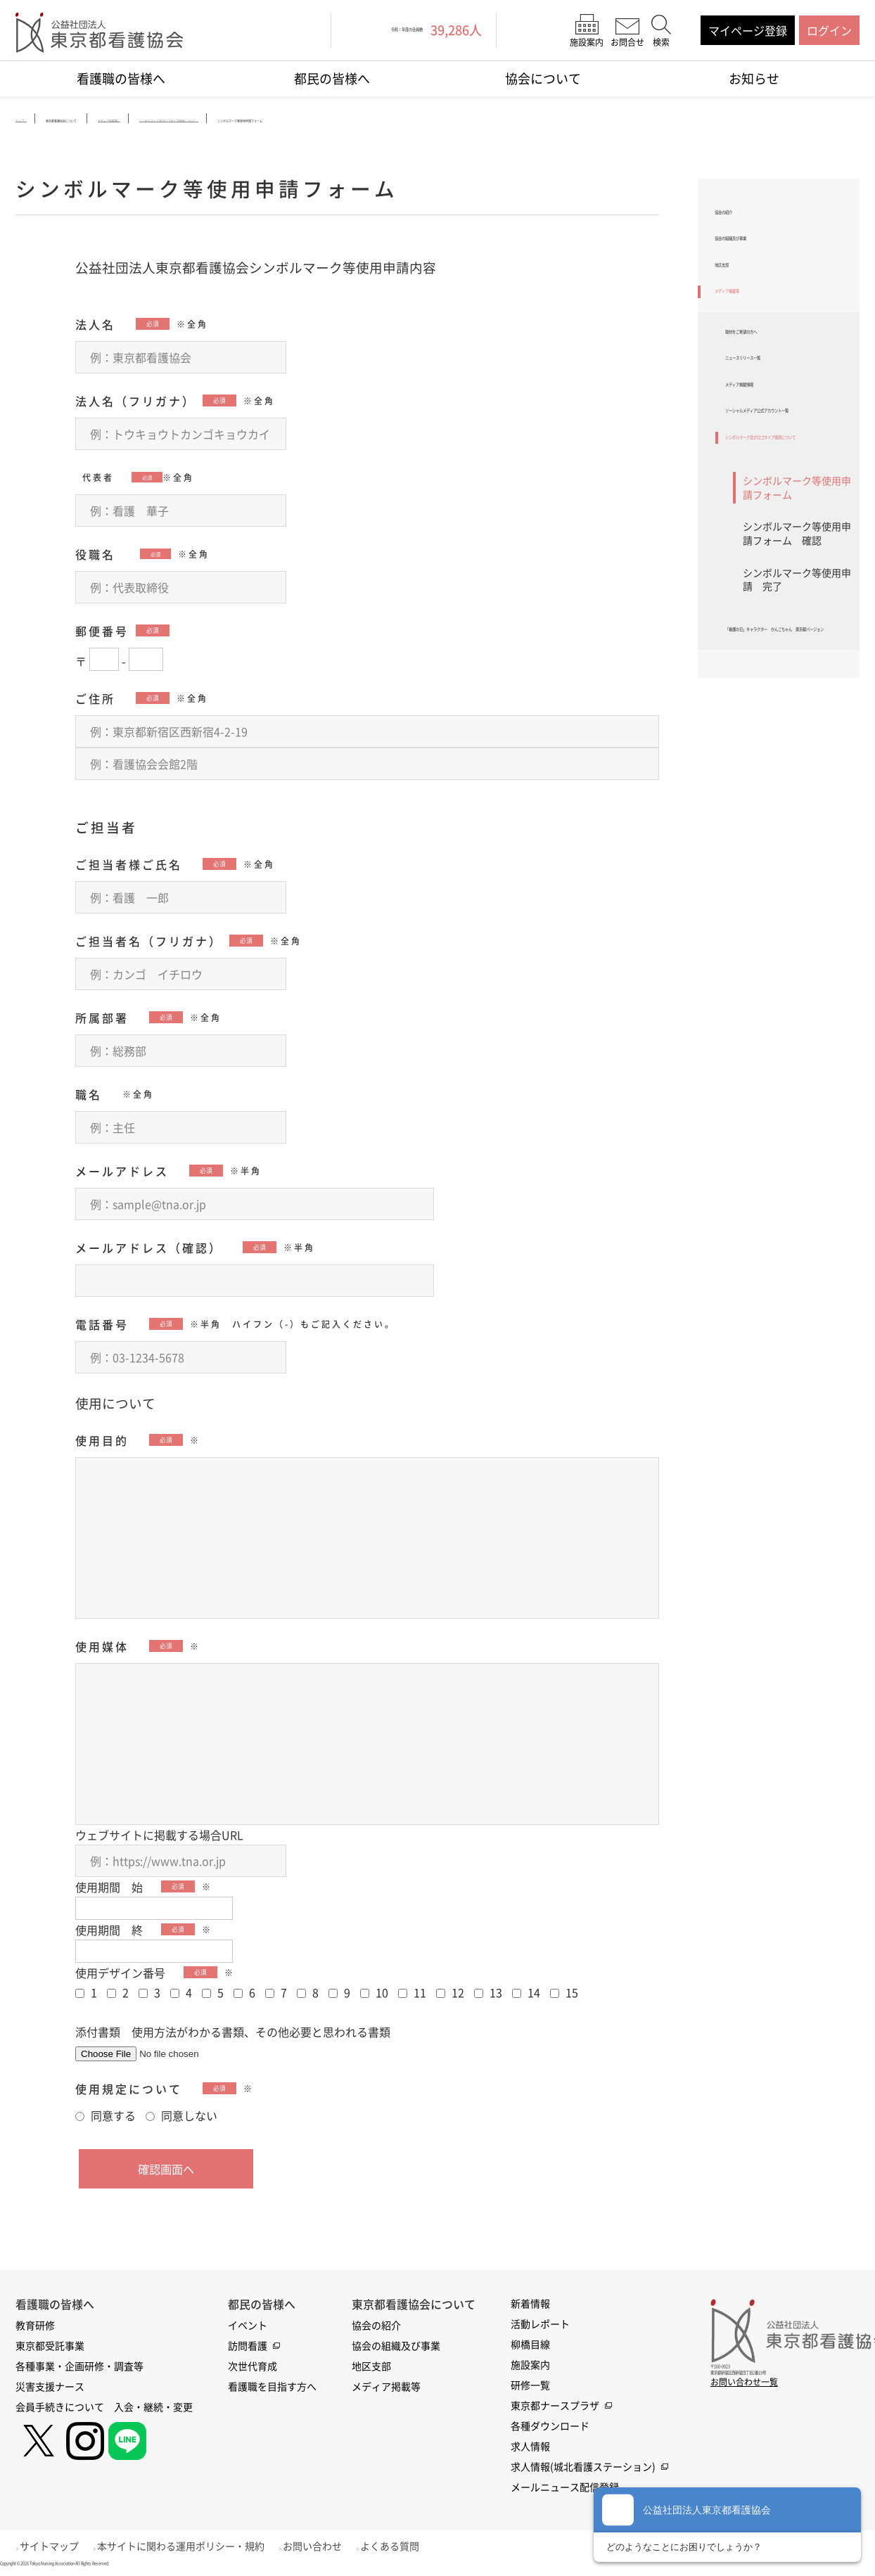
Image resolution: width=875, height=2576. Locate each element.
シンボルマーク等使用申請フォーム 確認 (797, 658)
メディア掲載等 (754, 327)
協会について (543, 78)
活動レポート (540, 2324)
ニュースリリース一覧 (781, 415)
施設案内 (530, 2365)
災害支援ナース (49, 2387)
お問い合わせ (335, 2546)
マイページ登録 (747, 30)
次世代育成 (252, 2366)
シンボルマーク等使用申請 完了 (797, 705)
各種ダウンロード (550, 2426)
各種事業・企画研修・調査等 (79, 2366)
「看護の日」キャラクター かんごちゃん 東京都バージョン (787, 776)
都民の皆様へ (332, 78)
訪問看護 (247, 2346)
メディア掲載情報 (770, 452)
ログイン (829, 30)
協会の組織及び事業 (765, 253)
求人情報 (530, 2447)
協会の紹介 (743, 217)
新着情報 (530, 2304)
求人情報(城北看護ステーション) (583, 2467)
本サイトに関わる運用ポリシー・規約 (196, 2546)
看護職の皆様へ (121, 78)
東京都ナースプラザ (555, 2406)
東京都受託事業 (49, 2346)
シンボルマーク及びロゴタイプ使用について (787, 550)
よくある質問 (420, 2546)
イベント (247, 2326)
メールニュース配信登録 (565, 2487)
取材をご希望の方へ (775, 379)
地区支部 (737, 291)
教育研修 (35, 2326)
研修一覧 (530, 2385)
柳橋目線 (530, 2345)
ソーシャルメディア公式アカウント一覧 (787, 497)
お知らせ (754, 78)
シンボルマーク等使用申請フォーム (797, 612)
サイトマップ (57, 2546)
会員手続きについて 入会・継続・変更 (104, 2407)
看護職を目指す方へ (272, 2387)
